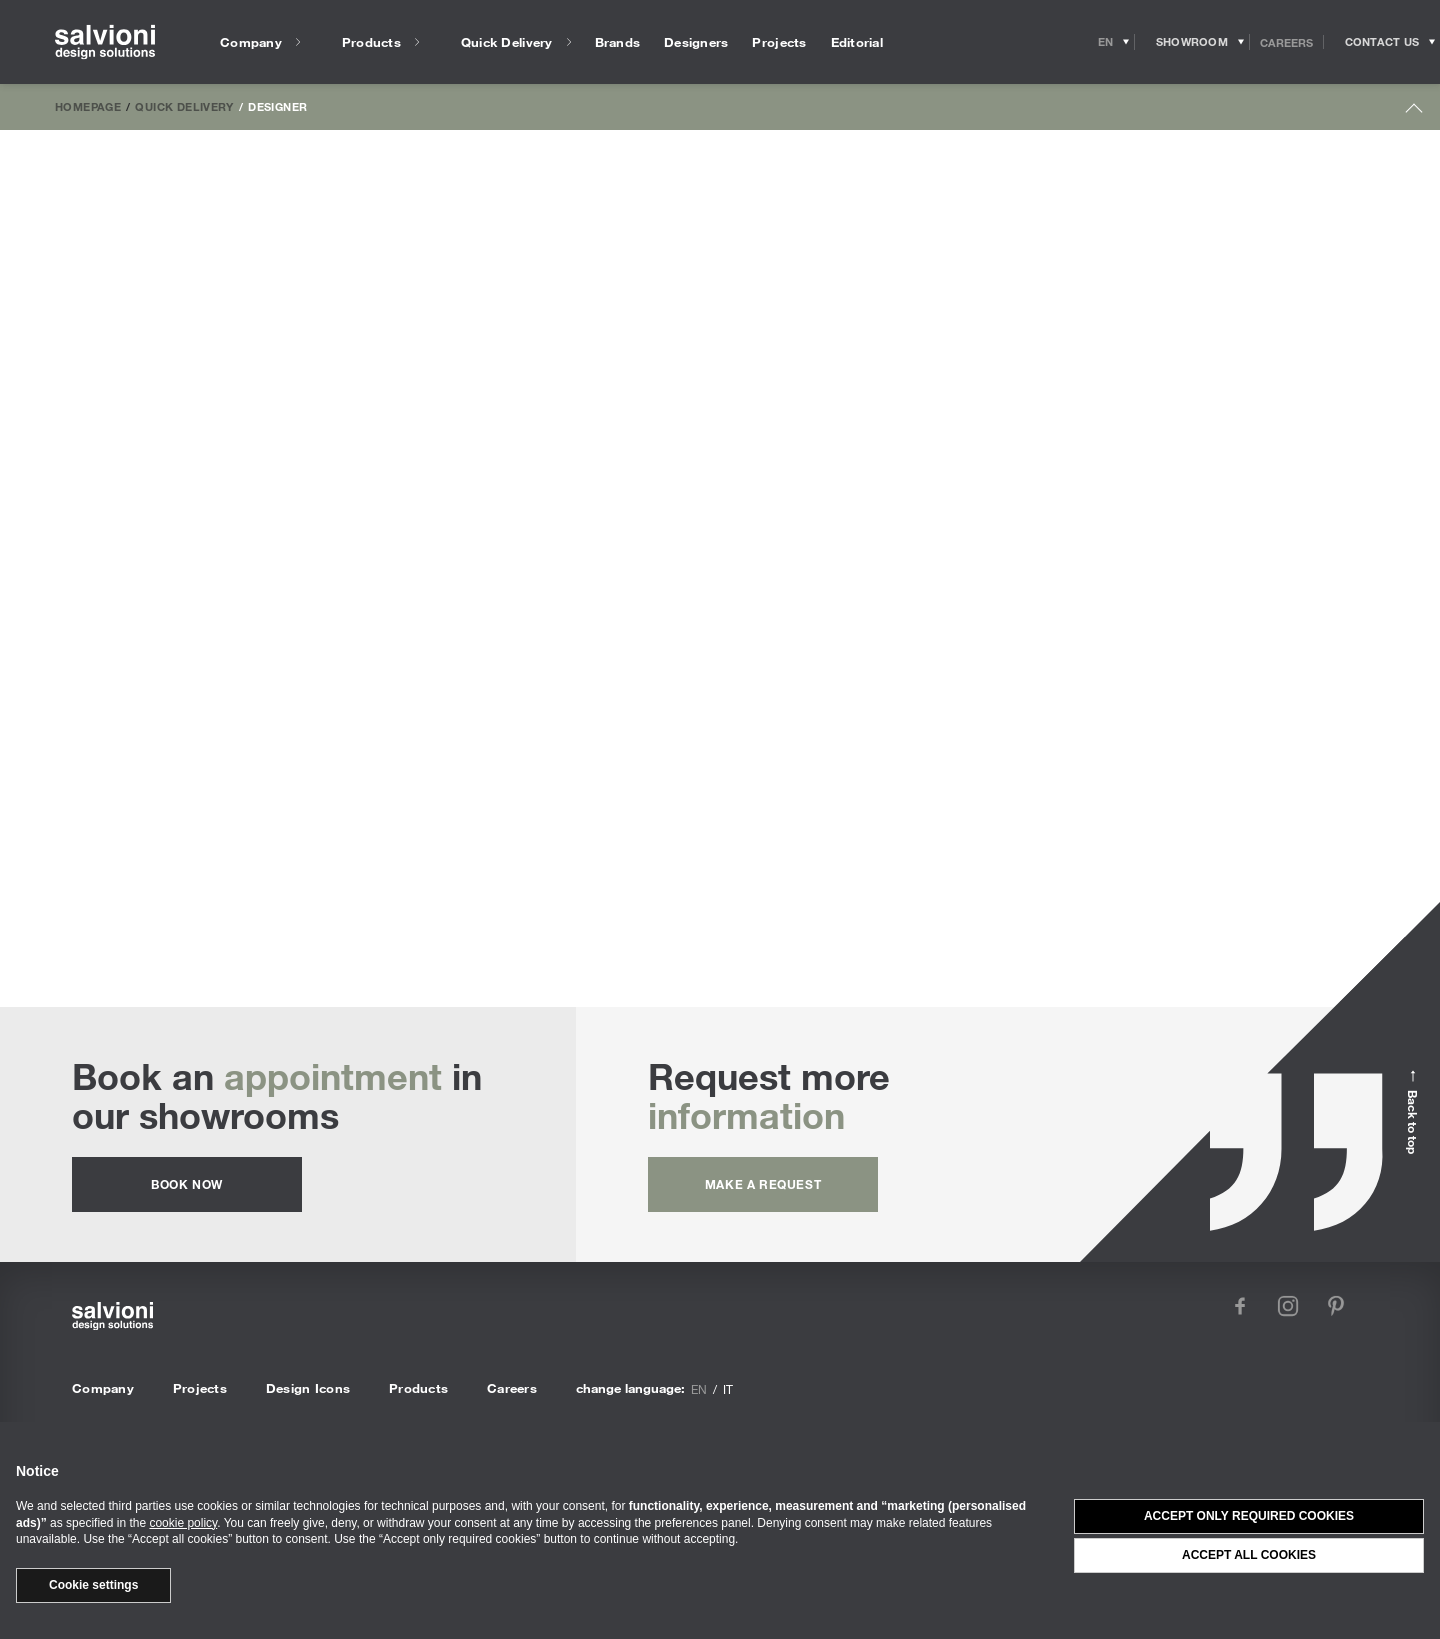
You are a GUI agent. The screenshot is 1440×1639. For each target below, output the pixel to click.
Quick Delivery (184, 106)
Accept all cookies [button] (1249, 1555)
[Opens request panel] (1382, 42)
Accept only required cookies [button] (1249, 1516)
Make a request (763, 1184)
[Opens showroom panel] (1192, 42)
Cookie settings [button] (93, 1585)
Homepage (88, 106)
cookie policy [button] (183, 1523)
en (699, 1389)
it (728, 1389)
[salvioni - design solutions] (105, 42)
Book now (187, 1184)
